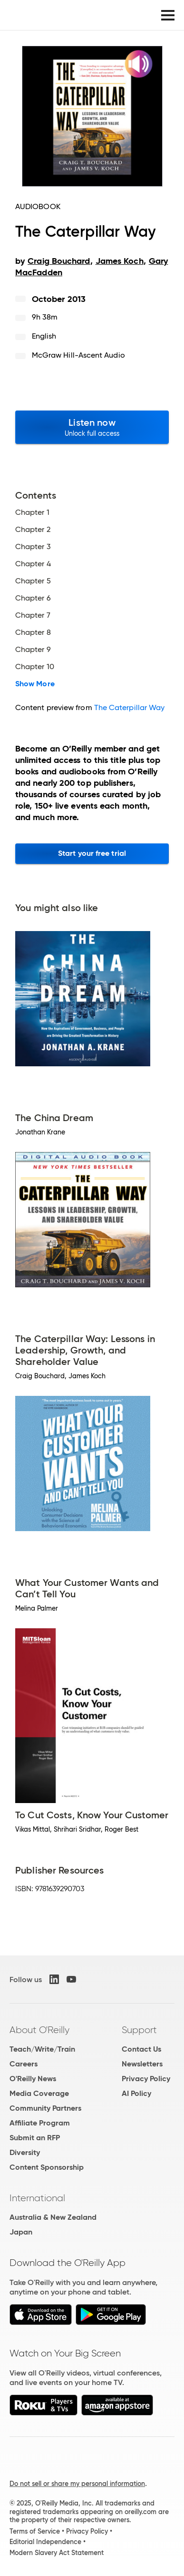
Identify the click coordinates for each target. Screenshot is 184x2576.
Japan (21, 2232)
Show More (35, 684)
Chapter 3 (33, 547)
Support (139, 2029)
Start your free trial (92, 853)
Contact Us (141, 2049)
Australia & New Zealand (53, 2217)
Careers (24, 2064)
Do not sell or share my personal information (77, 2483)
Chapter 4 (33, 564)
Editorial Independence (45, 2541)
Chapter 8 (33, 632)
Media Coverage (39, 2093)
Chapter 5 (33, 581)
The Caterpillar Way (129, 707)
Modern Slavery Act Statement (57, 2552)
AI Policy (136, 2093)
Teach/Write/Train (42, 2049)
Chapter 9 (33, 649)
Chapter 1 (32, 512)
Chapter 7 (32, 615)
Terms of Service (35, 2531)
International (37, 2198)
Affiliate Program (40, 2123)
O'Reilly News (33, 2079)
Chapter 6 (33, 598)
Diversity (25, 2152)
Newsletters (142, 2064)
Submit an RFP (35, 2138)
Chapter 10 (34, 667)
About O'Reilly (39, 2029)
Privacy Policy (146, 2079)
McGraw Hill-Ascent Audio (78, 355)
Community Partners (45, 2108)
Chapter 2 (32, 529)
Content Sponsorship (47, 2167)
